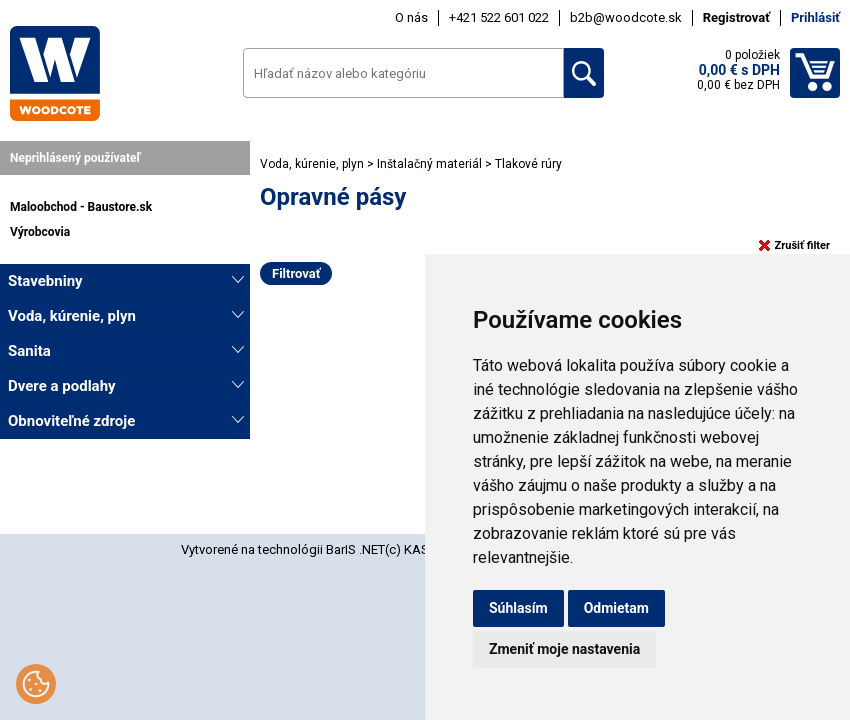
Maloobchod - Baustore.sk (81, 207)
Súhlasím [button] (518, 608)
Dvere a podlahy (62, 386)
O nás (411, 17)
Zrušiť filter (794, 245)
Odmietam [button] (616, 608)
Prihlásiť (815, 17)
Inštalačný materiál (431, 164)
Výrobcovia (40, 232)
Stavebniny (45, 281)
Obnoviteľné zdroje (71, 421)
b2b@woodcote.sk (626, 17)
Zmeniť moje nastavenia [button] (564, 649)
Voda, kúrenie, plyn (72, 316)
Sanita (29, 351)
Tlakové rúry (528, 164)
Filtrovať (296, 273)
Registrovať (736, 17)
